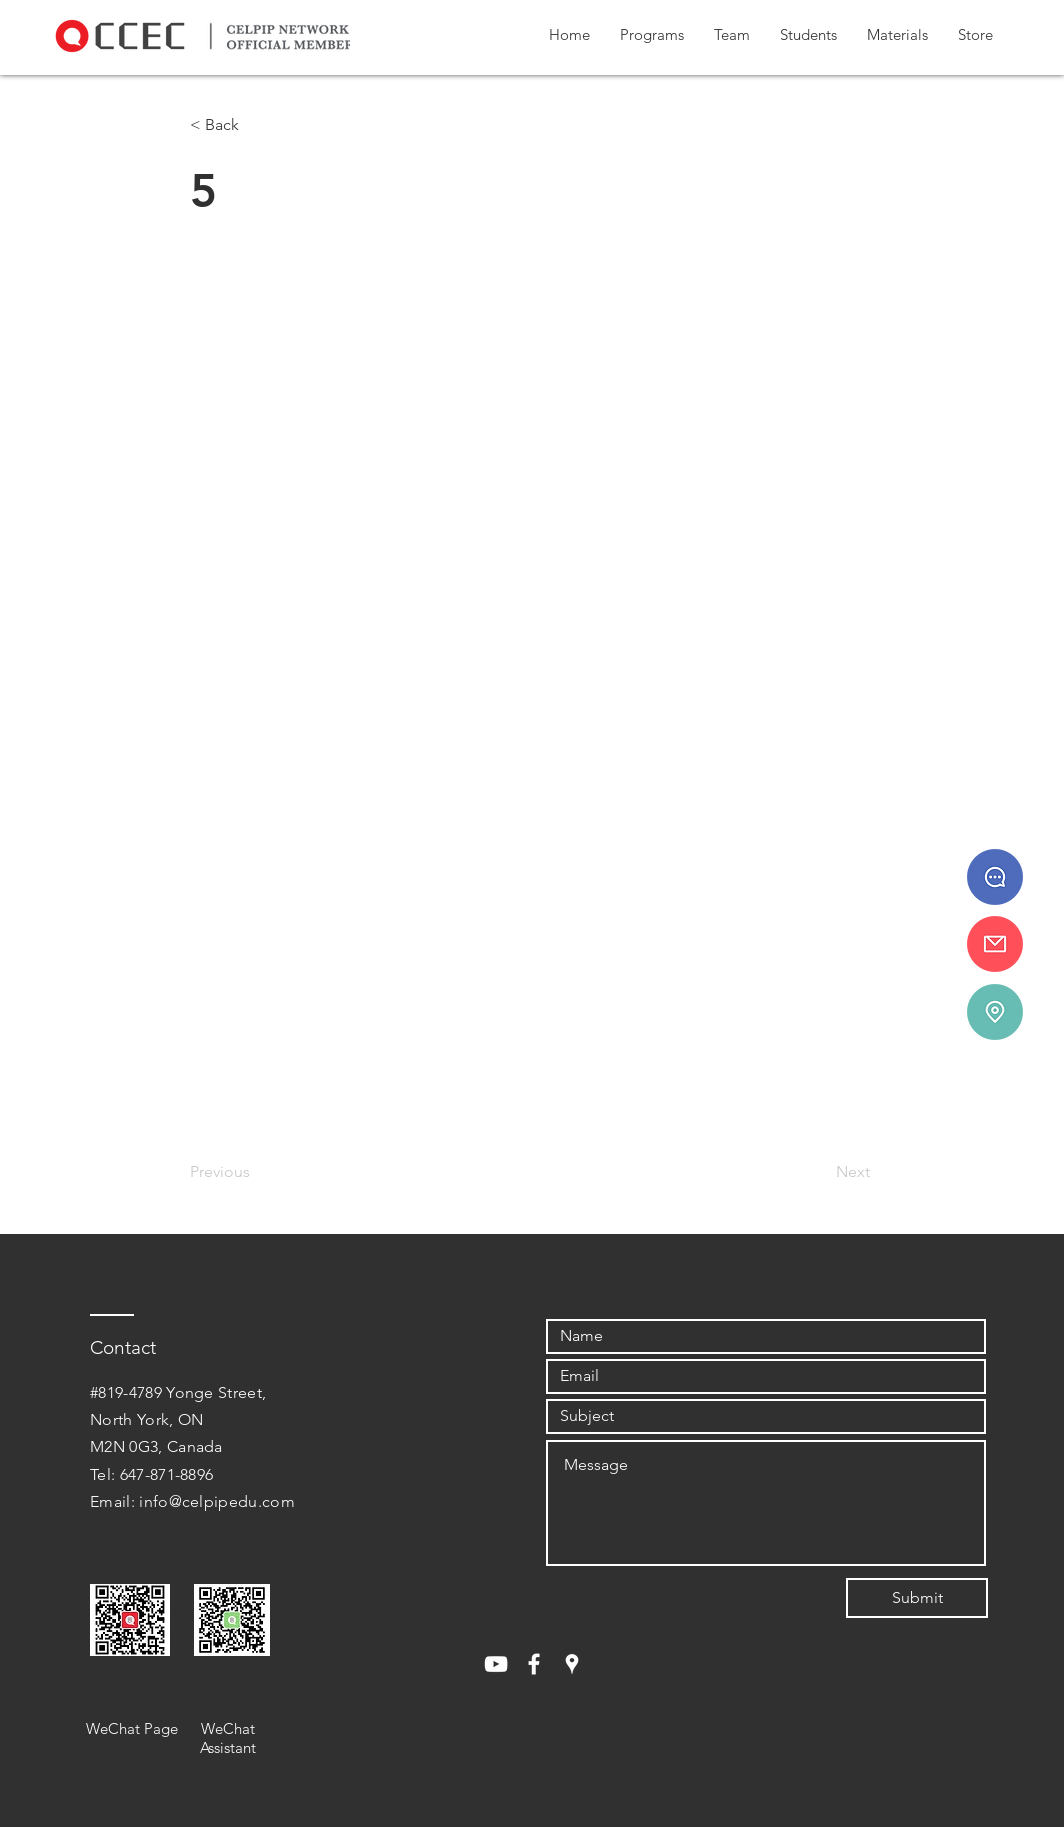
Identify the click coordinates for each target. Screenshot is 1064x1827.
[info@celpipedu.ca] (995, 944)
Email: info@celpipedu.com (192, 1501)
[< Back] (256, 125)
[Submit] (917, 1598)
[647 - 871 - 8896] (995, 877)
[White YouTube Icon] (496, 1664)
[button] (652, 35)
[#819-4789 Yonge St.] (995, 1012)
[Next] (820, 1172)
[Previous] (256, 1172)
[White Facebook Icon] (534, 1664)
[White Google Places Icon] (572, 1664)
